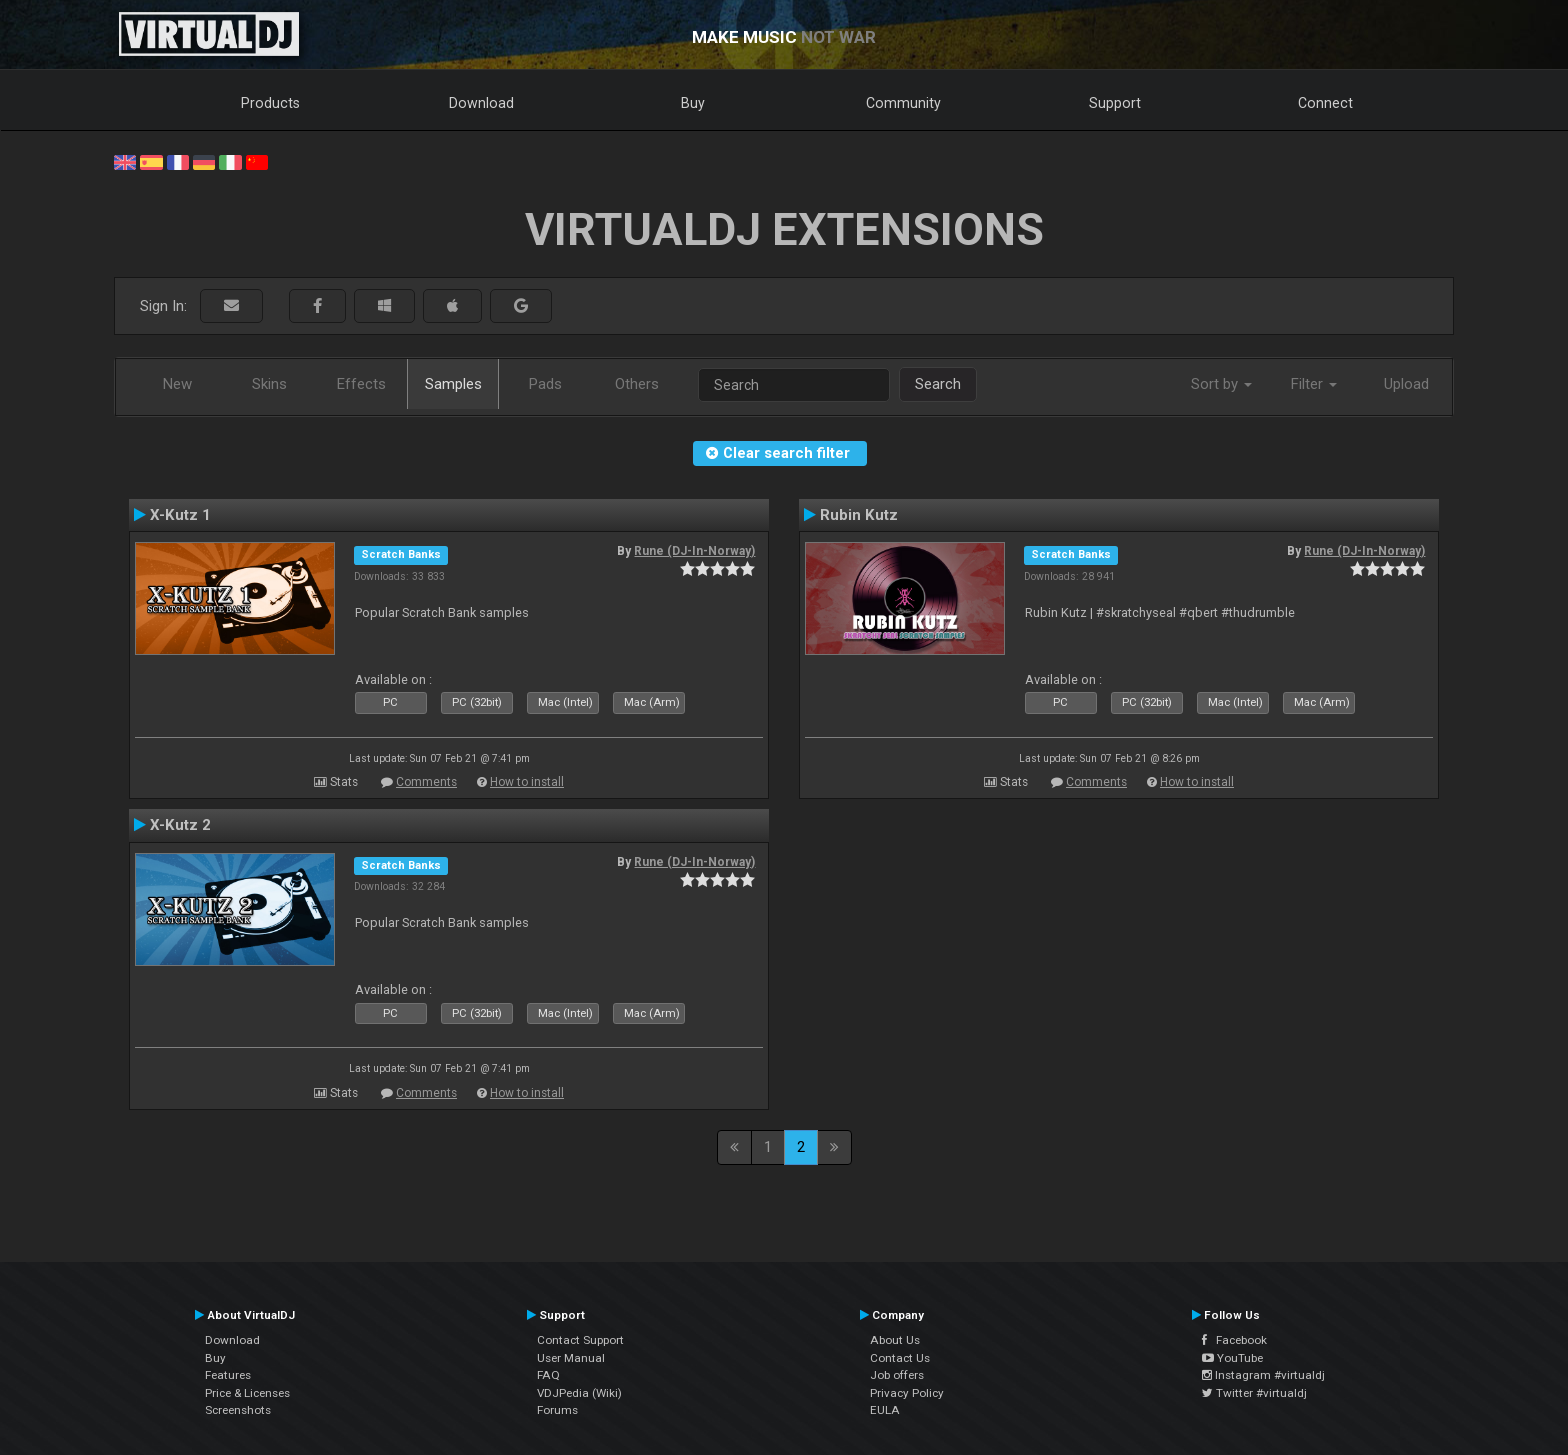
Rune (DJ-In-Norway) (694, 551)
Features (228, 1375)
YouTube (1232, 1358)
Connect (1325, 103)
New (177, 384)
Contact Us (900, 1358)
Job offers (897, 1375)
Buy (693, 103)
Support (1115, 103)
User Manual (571, 1358)
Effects (361, 384)
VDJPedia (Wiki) (579, 1393)
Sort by (1221, 384)
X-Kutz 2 (180, 825)
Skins (269, 384)
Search (938, 384)
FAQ (548, 1375)
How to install (527, 782)
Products (270, 103)
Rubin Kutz (859, 515)
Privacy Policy (907, 1393)
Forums (557, 1410)
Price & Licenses (247, 1393)
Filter (1314, 384)
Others (637, 384)
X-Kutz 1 (180, 515)
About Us (895, 1340)
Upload (1406, 384)
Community (903, 103)
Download (481, 103)
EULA (885, 1410)
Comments (426, 782)
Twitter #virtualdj (1254, 1393)
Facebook (1234, 1340)
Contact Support (580, 1340)
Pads (545, 384)
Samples (453, 384)
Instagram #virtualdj (1263, 1375)
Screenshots (238, 1410)
